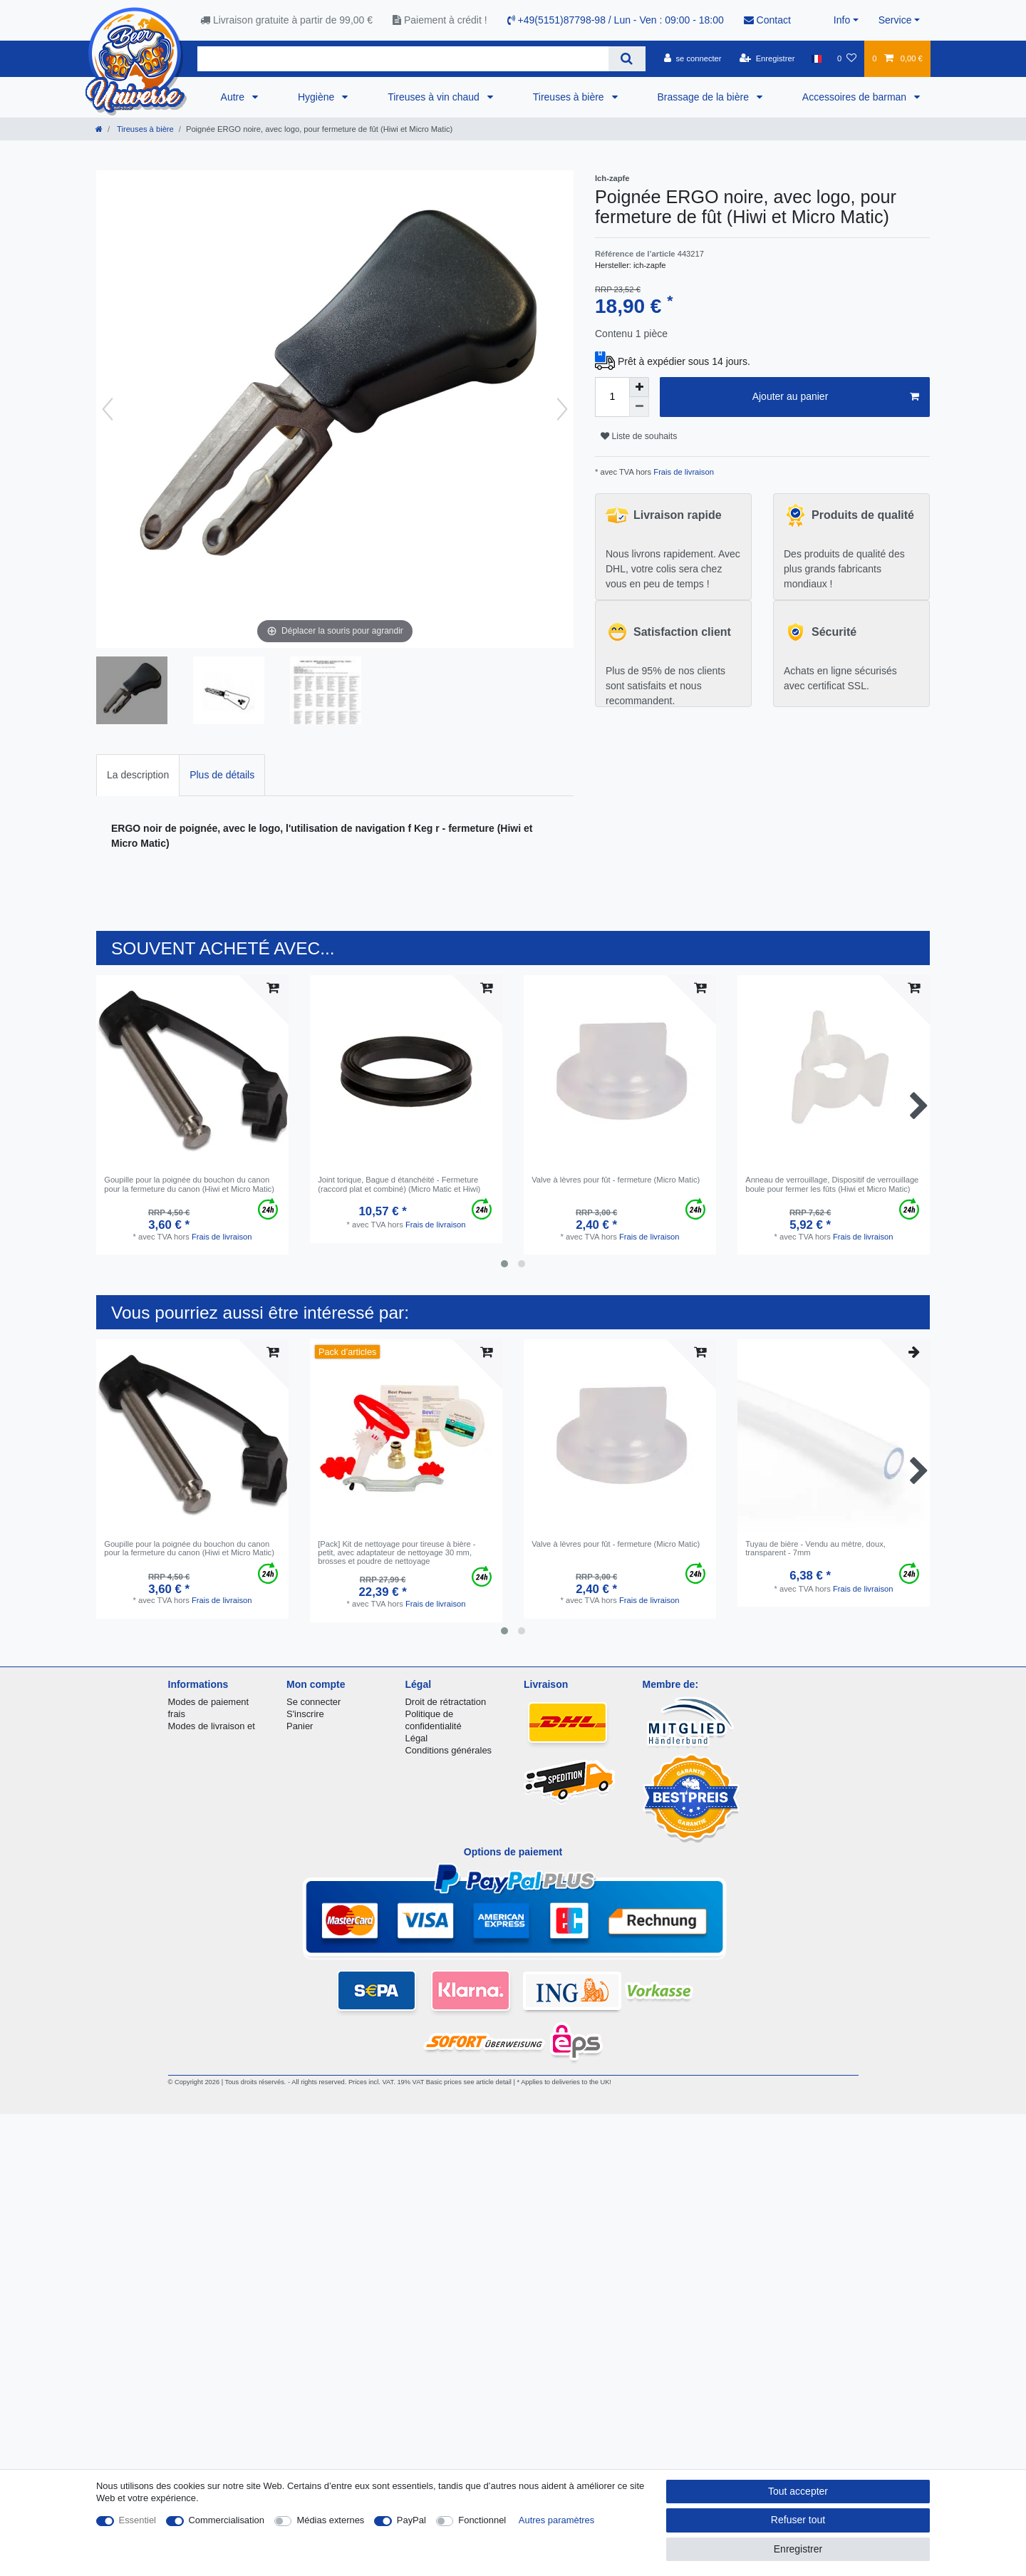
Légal (416, 1738)
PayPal (411, 2520)
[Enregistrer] (767, 58)
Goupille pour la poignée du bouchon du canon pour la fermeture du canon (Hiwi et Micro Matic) (189, 1183)
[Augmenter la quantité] (639, 387)
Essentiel (138, 2520)
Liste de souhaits (639, 436)
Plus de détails (222, 774)
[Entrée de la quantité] (612, 397)
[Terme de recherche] (402, 58)
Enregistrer (798, 2549)
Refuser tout (798, 2519)
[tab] (138, 775)
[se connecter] (693, 58)
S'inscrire (305, 1714)
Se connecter (313, 1701)
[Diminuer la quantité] (639, 407)
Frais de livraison (682, 472)
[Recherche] (626, 58)
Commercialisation (226, 2520)
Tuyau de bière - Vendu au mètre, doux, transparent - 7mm (815, 1548)
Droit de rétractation (446, 1701)
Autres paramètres (556, 2520)
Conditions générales (448, 1750)
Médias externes (330, 2520)
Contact (767, 20)
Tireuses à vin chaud (435, 97)
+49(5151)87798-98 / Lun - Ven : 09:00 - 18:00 (615, 20)
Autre (234, 97)
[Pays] (816, 58)
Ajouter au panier (835, 397)
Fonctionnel (482, 2520)
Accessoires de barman (855, 97)
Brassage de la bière (705, 97)
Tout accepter (798, 2491)
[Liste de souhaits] (846, 58)
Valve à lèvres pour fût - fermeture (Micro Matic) (616, 1179)
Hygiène (317, 97)
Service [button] (895, 20)
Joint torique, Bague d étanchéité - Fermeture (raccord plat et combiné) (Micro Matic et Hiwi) (399, 1183)
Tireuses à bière (570, 97)
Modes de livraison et (211, 1726)
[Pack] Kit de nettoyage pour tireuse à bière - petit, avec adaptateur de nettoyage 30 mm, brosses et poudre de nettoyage (396, 1553)
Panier (299, 1726)
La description (138, 774)
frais (176, 1714)
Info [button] (842, 20)
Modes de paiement (208, 1701)
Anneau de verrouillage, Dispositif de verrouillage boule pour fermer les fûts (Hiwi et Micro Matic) (831, 1183)
